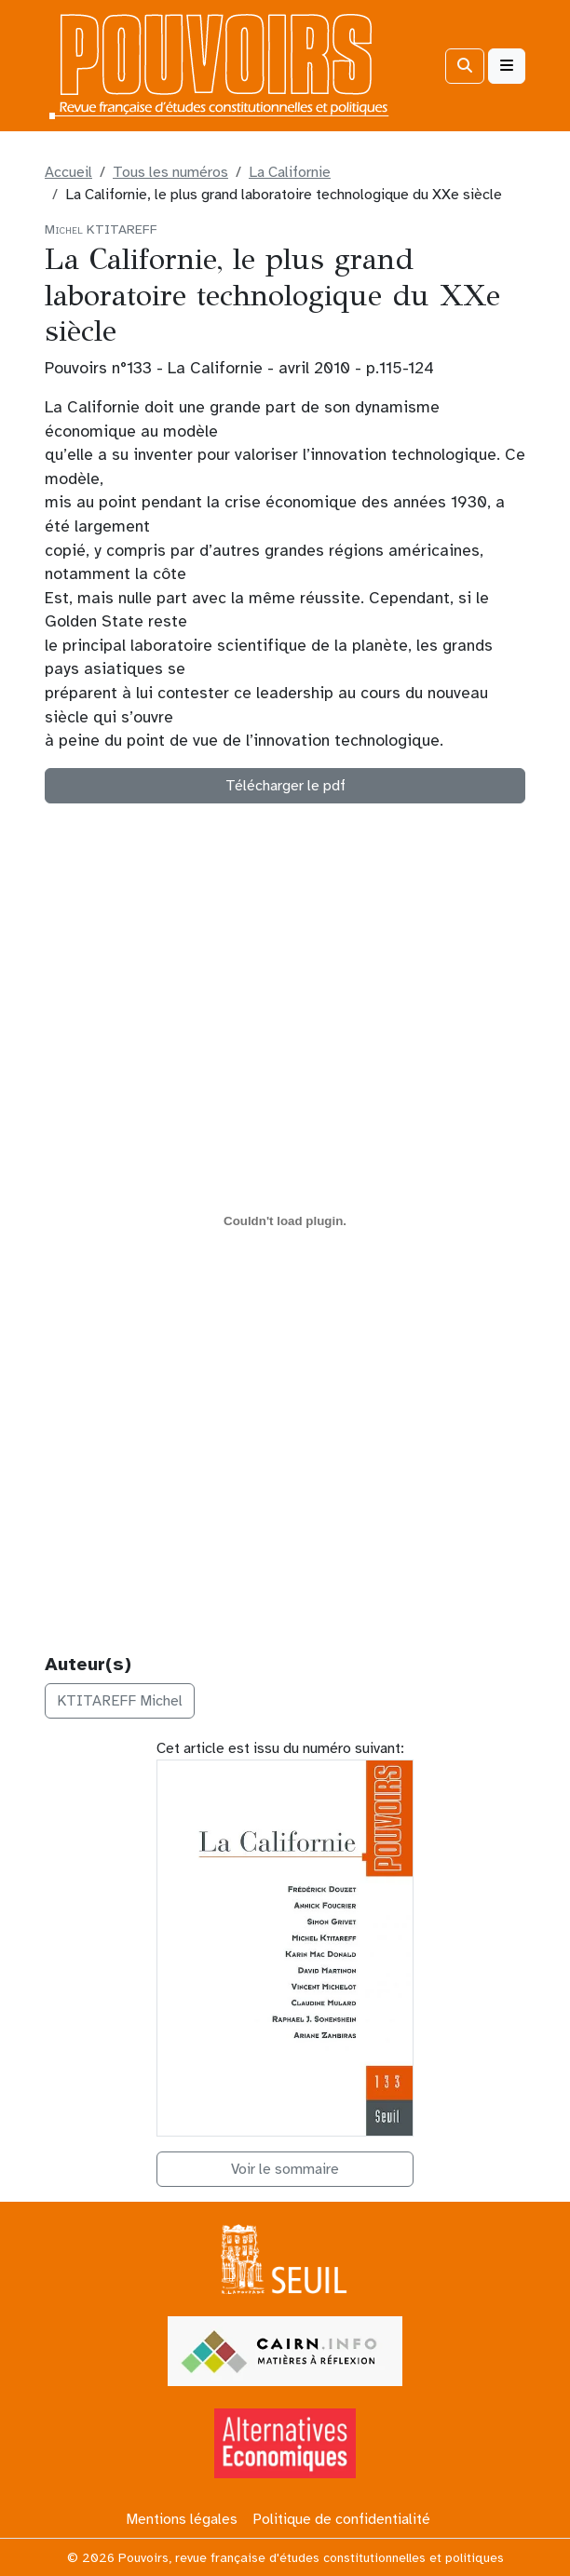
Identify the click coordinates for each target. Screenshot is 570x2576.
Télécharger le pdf (285, 785)
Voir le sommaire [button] (285, 2169)
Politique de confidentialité (341, 2519)
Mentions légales (182, 2519)
